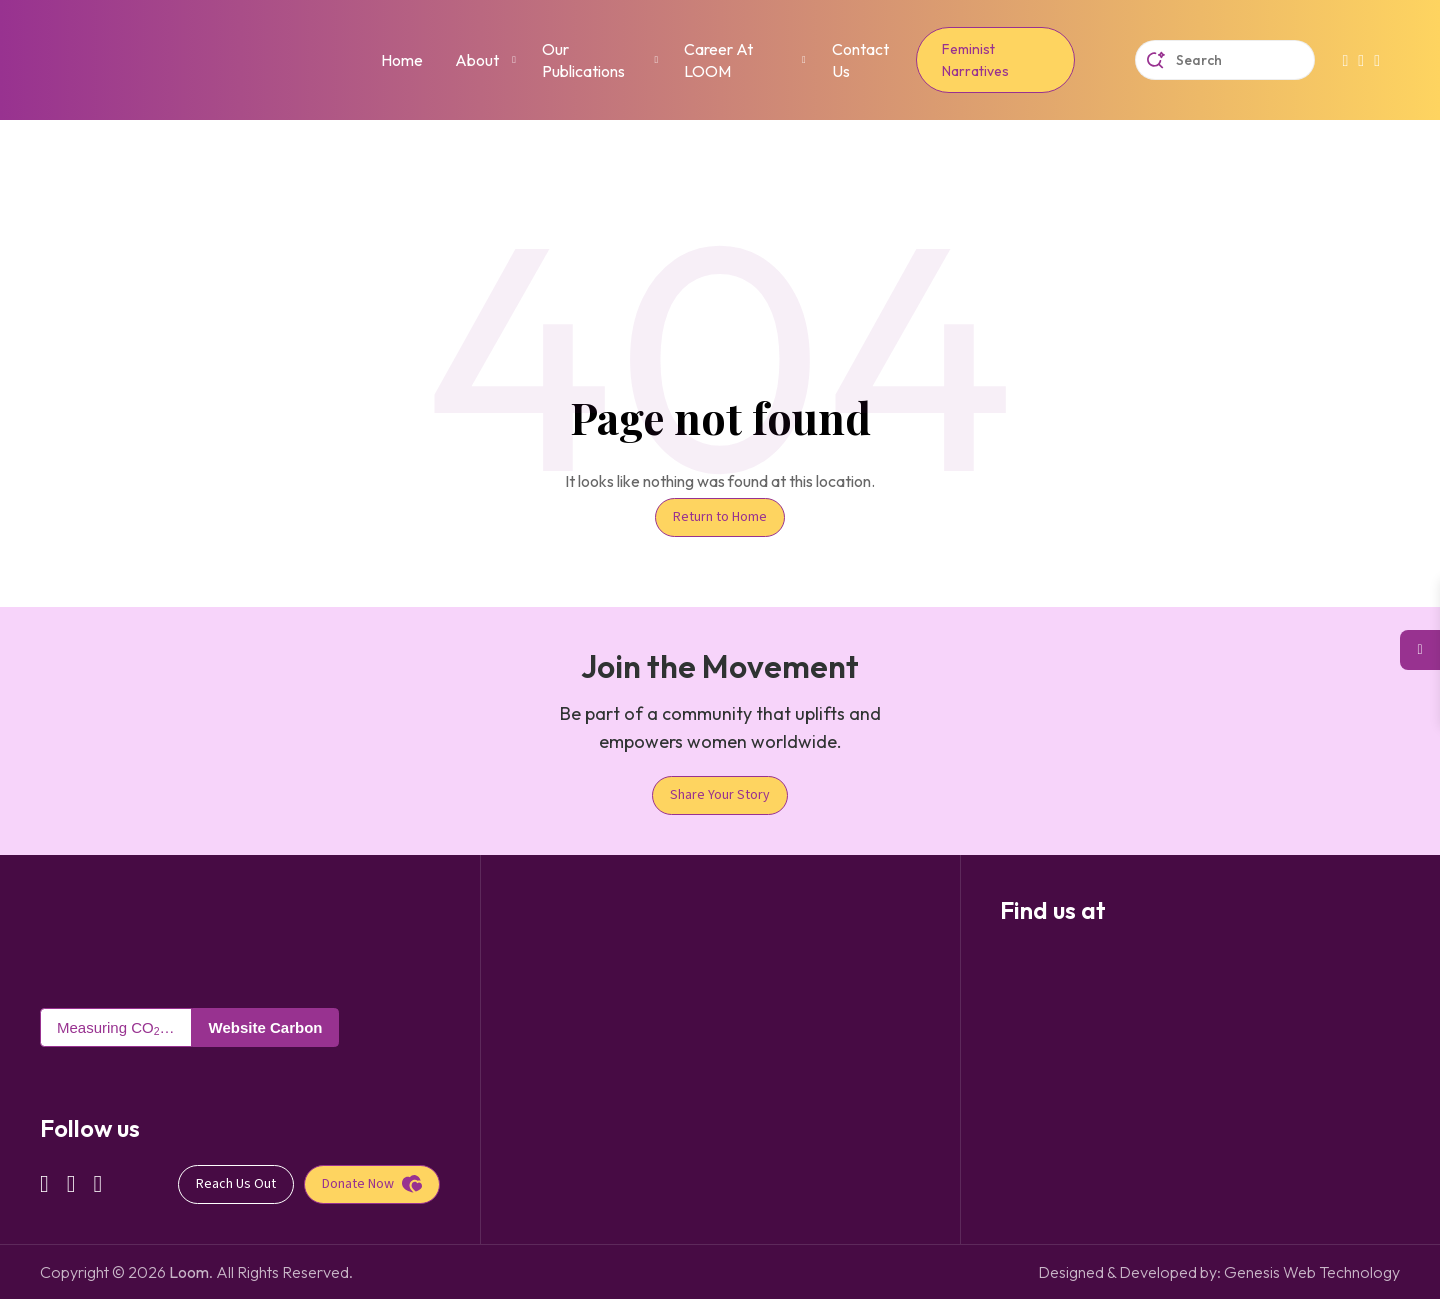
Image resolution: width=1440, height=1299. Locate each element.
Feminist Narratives (975, 60)
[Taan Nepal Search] (1225, 60)
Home (402, 60)
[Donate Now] (372, 1184)
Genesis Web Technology (1312, 1272)
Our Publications (583, 60)
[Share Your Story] (720, 795)
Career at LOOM (718, 60)
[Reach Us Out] (236, 1184)
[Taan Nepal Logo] (85, 938)
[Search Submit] (1156, 60)
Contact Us (860, 60)
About (477, 60)
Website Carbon (266, 1027)
